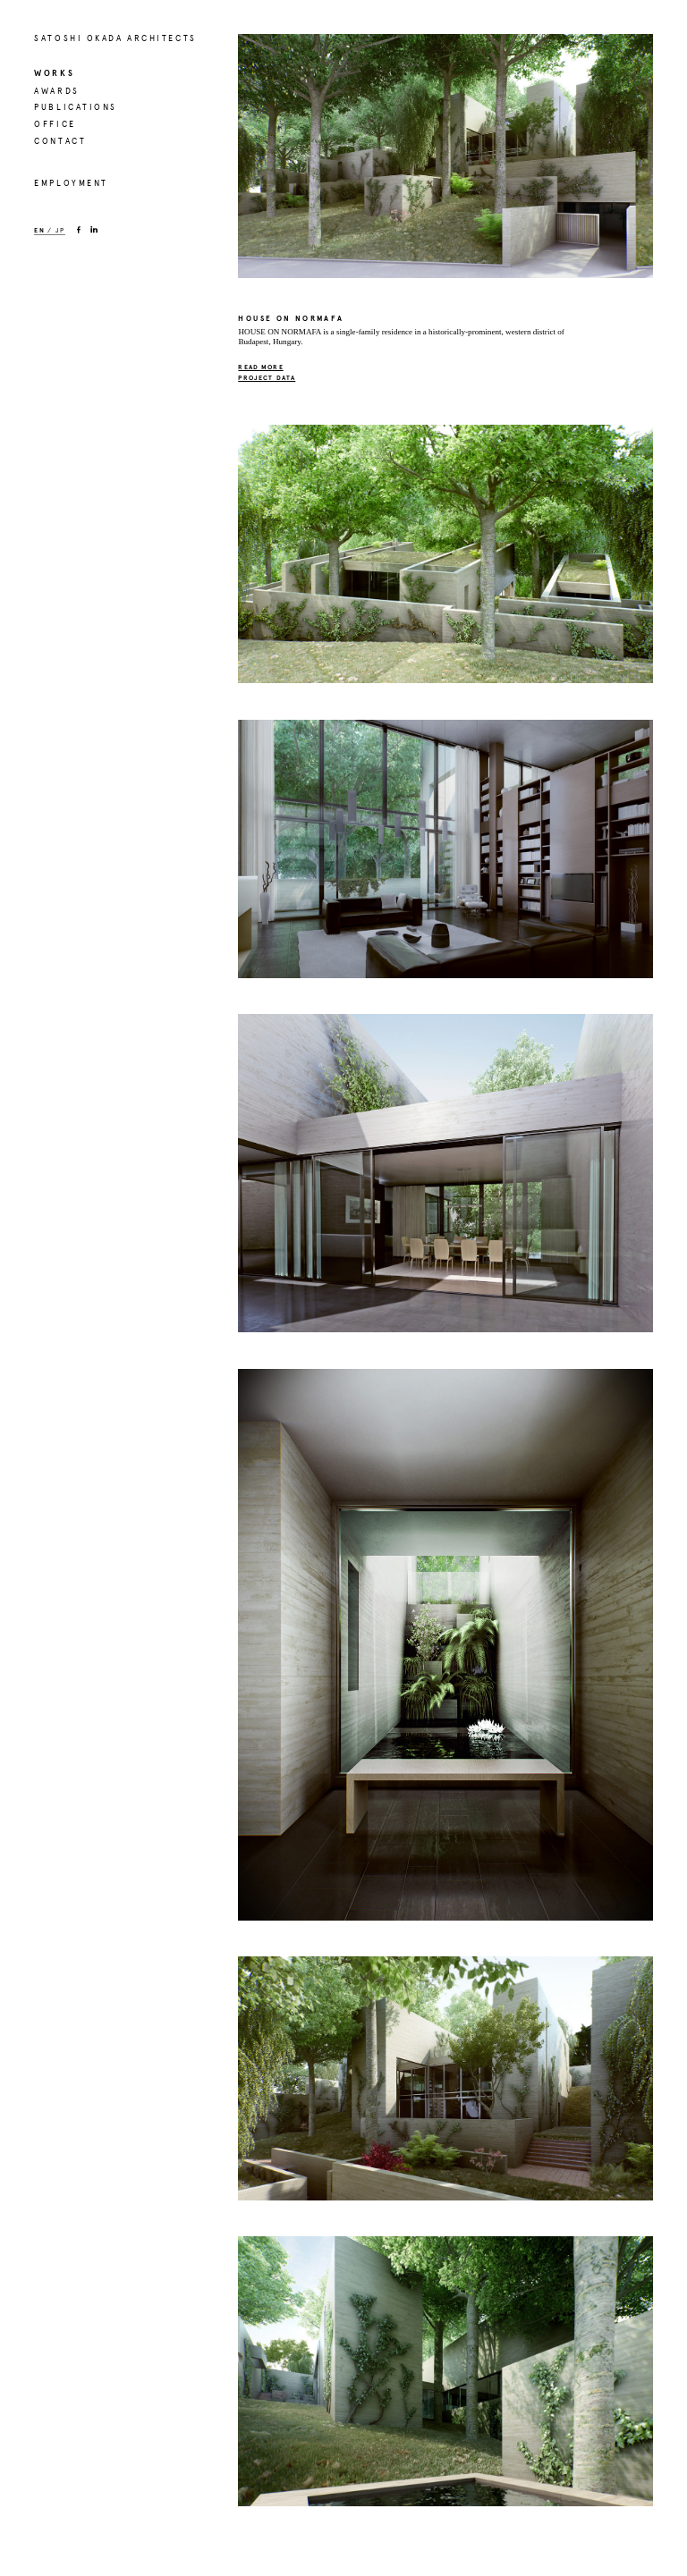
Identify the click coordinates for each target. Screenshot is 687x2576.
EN (39, 230)
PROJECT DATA (266, 378)
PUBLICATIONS (75, 107)
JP (60, 230)
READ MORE (260, 367)
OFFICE (54, 124)
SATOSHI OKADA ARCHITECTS (115, 38)
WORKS (54, 73)
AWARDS (56, 91)
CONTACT (60, 141)
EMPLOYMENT (71, 183)
